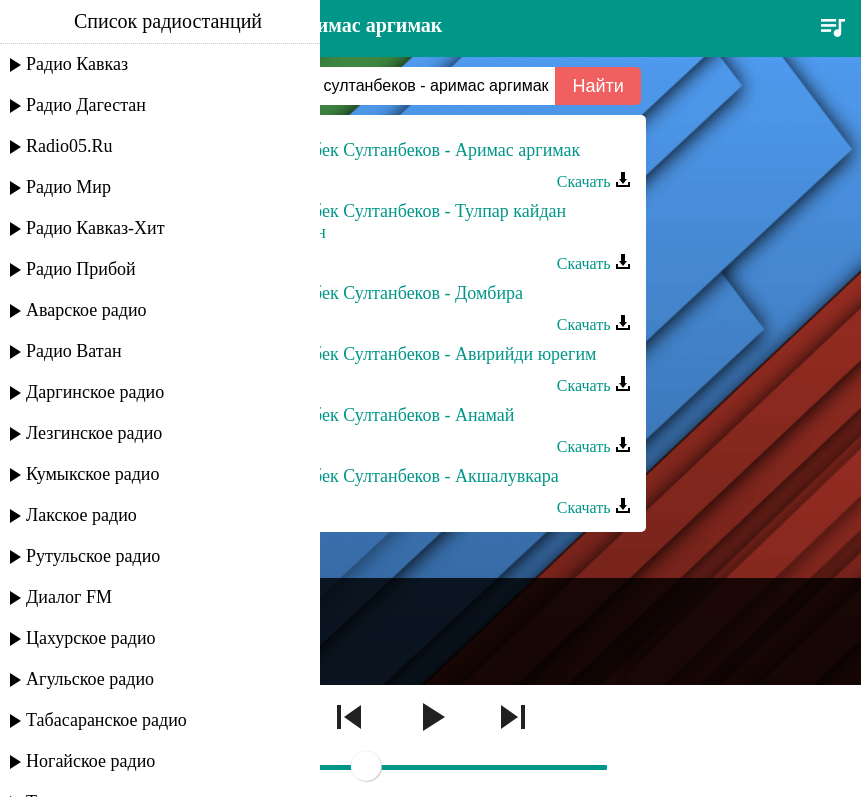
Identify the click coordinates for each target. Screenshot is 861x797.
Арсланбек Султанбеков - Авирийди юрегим (427, 354)
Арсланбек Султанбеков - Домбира (390, 293)
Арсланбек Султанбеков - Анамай (386, 415)
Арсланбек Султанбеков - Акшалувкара (408, 476)
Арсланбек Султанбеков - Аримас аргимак (419, 150)
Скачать (594, 181)
